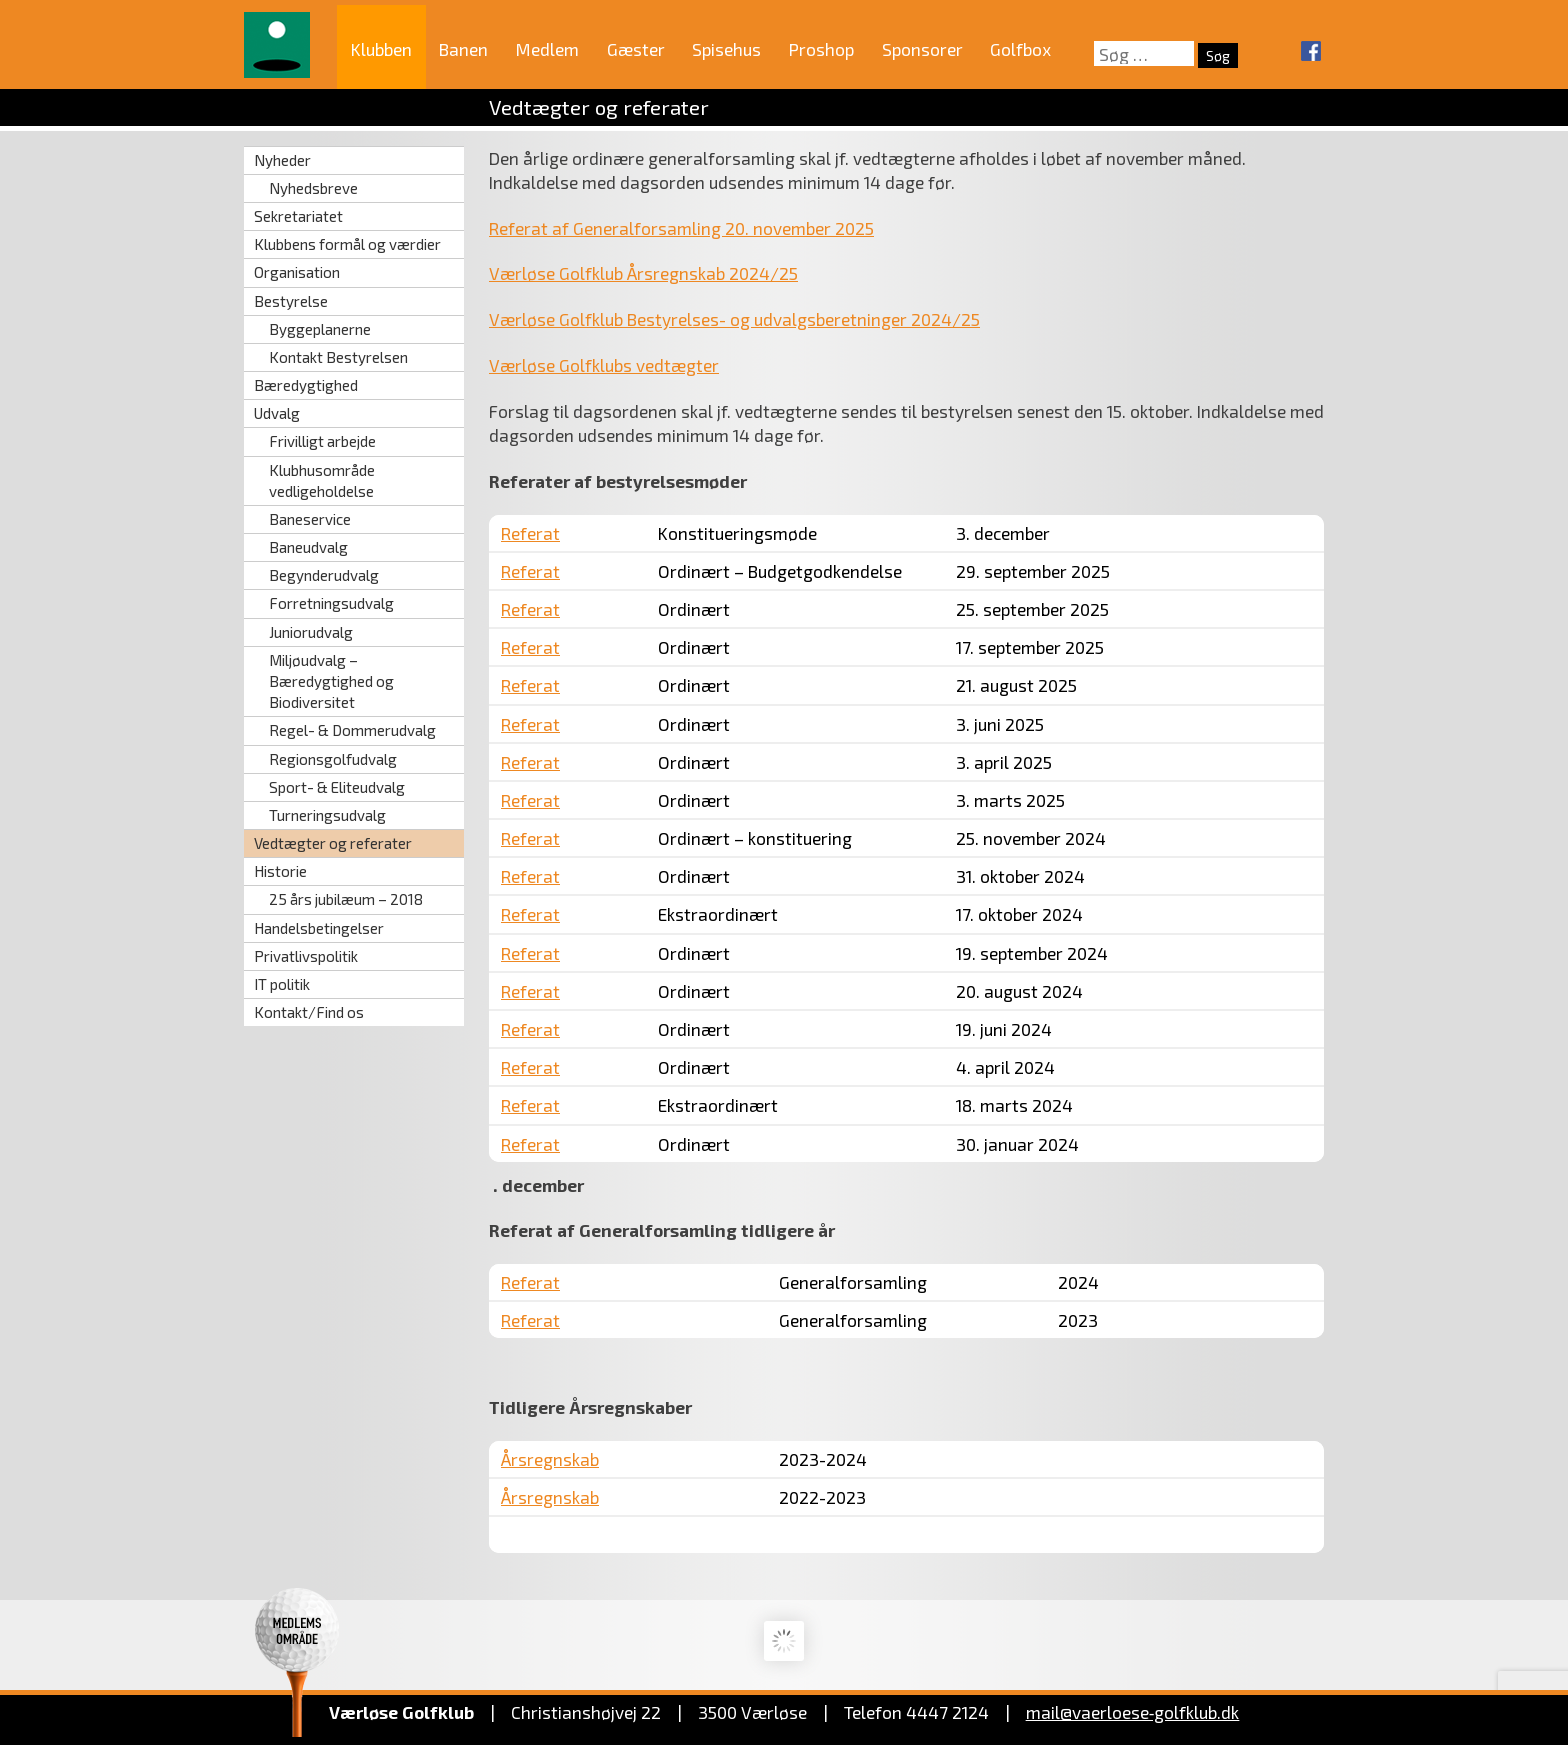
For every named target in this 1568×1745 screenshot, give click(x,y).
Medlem (547, 49)
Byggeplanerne (320, 329)
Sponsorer (922, 49)
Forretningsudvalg (331, 603)
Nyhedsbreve (313, 188)
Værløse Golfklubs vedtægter (604, 365)
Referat (530, 533)
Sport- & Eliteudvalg (337, 787)
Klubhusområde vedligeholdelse (322, 480)
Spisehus (726, 49)
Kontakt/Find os (309, 1012)
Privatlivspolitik (306, 956)
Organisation (297, 272)
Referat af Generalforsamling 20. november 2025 (681, 228)
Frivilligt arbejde (322, 441)
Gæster (636, 49)
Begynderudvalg (324, 575)
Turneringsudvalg (327, 815)
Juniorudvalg (311, 632)
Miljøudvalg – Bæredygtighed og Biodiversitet (331, 681)
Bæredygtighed (306, 385)
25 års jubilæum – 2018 (346, 899)
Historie (280, 871)
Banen (463, 49)
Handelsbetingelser (319, 928)
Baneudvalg (308, 547)
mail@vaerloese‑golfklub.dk (1133, 1712)
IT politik (282, 984)
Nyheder (282, 160)
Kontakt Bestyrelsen (338, 357)
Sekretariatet (298, 216)
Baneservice (310, 519)
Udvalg (277, 413)
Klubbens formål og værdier (347, 244)
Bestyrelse (291, 301)
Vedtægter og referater (333, 843)
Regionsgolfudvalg (333, 759)
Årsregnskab (550, 1459)
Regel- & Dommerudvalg (352, 730)
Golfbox (1020, 49)
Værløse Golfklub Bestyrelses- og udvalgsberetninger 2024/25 (734, 319)
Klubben (381, 49)
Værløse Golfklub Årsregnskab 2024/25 (643, 273)
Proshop (821, 49)
